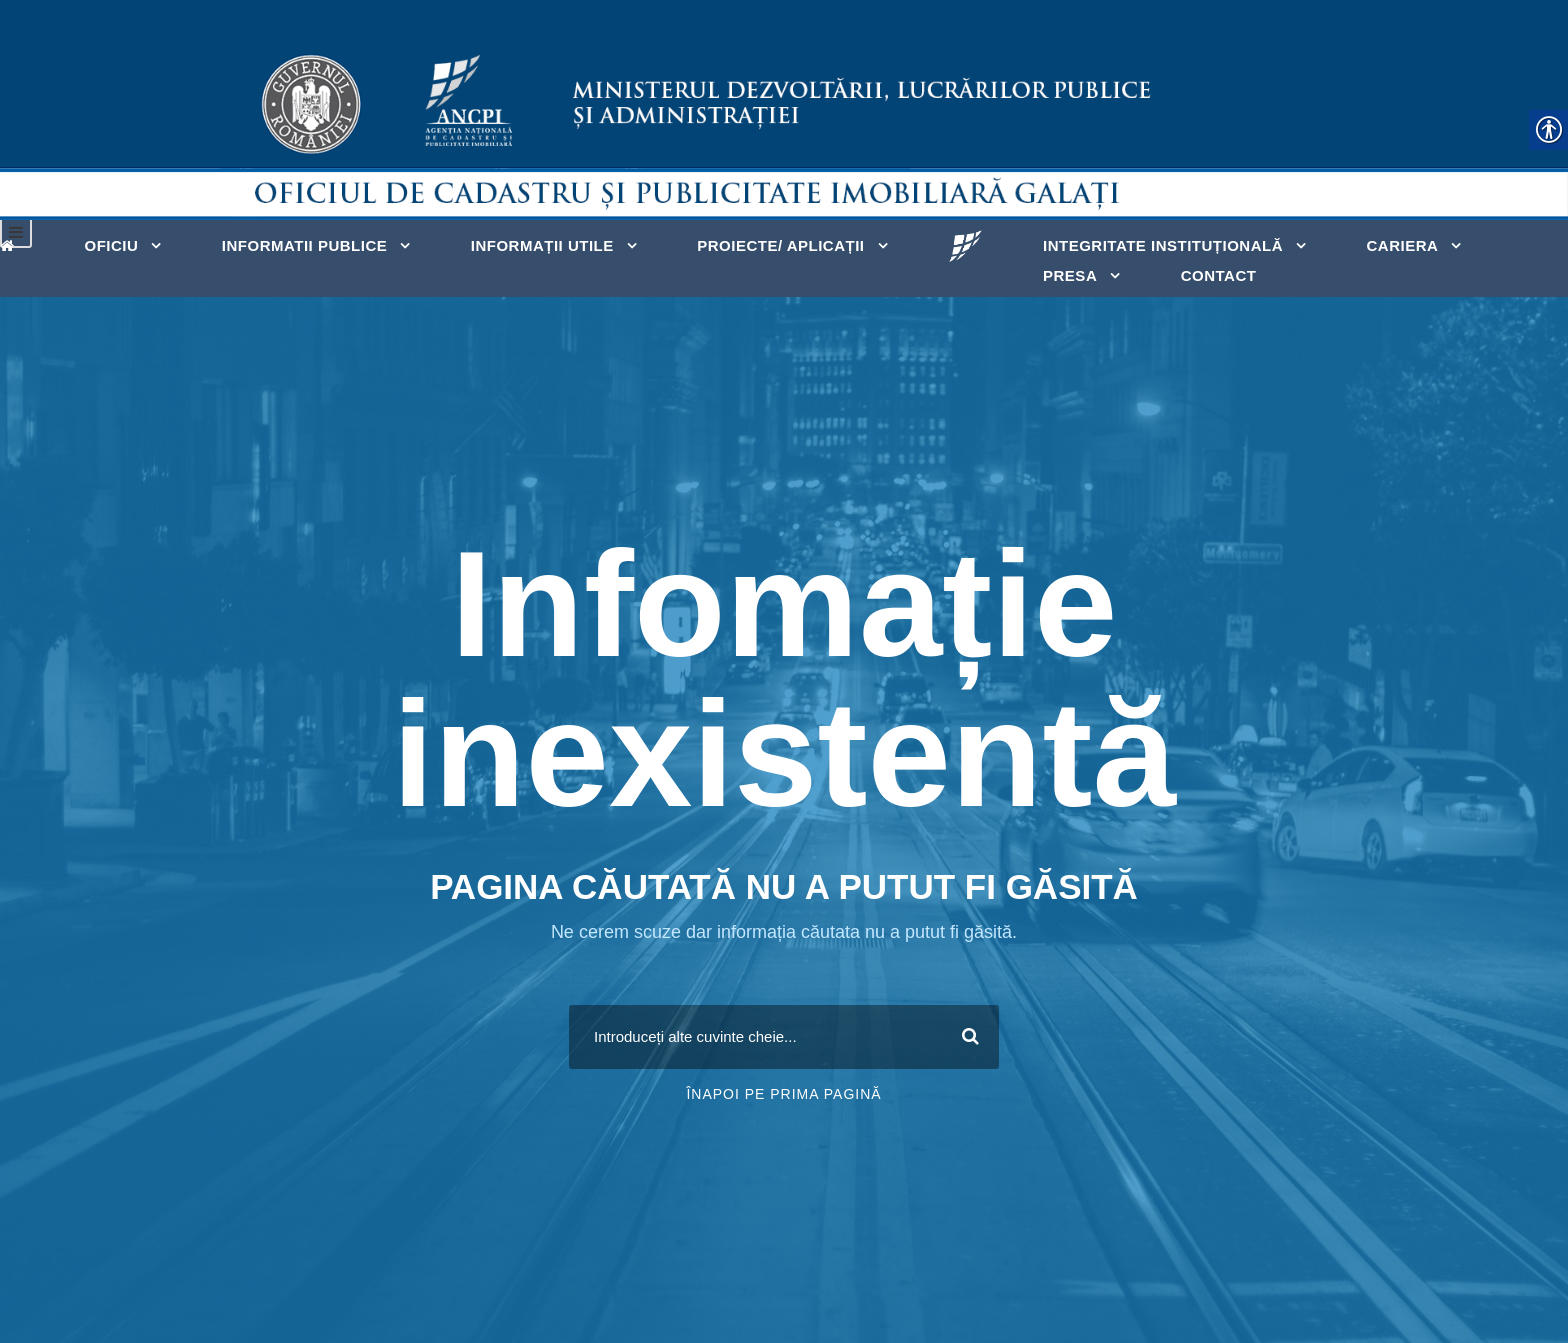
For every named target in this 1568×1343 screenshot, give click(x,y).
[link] (12, 244)
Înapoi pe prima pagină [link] (783, 1094)
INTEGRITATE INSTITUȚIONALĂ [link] (1163, 245)
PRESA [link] (1070, 275)
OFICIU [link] (112, 245)
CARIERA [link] (1402, 245)
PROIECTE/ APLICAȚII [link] (780, 245)
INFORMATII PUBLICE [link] (304, 245)
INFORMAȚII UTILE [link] (542, 245)
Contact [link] (1219, 275)
